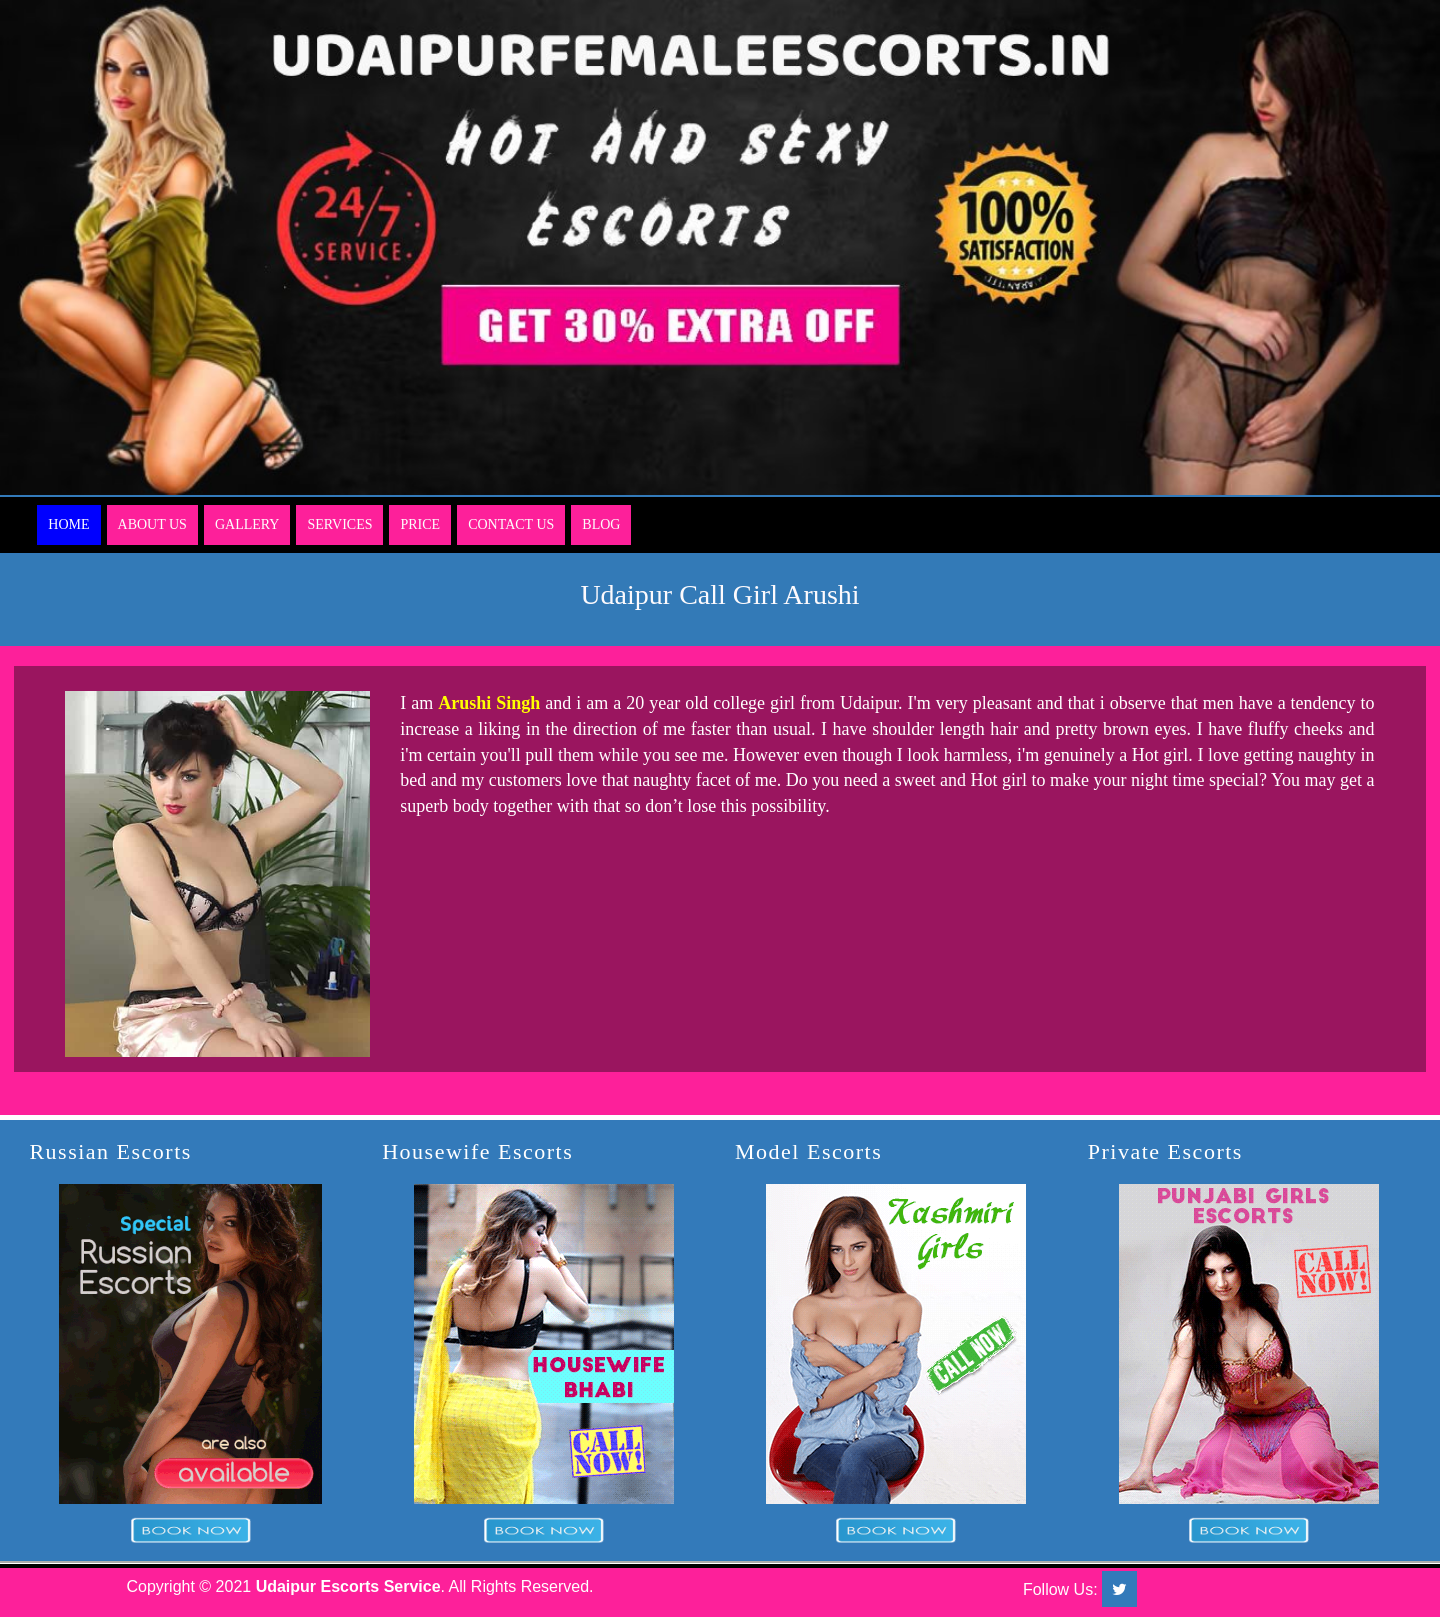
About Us (152, 524)
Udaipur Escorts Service (348, 1586)
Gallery (247, 524)
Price (420, 524)
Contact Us (511, 524)
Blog (601, 524)
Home (68, 524)
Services (339, 524)
